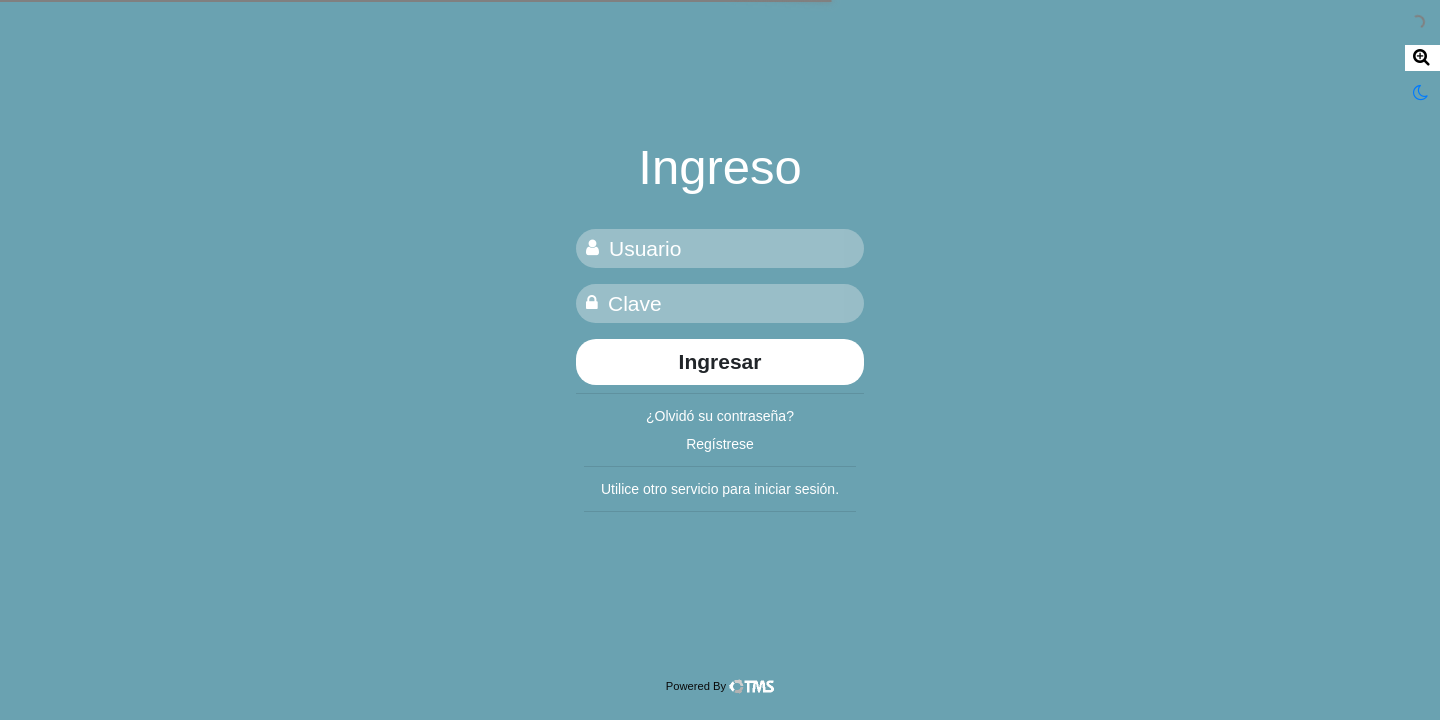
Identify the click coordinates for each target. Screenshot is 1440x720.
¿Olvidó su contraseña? (720, 416)
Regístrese (720, 444)
